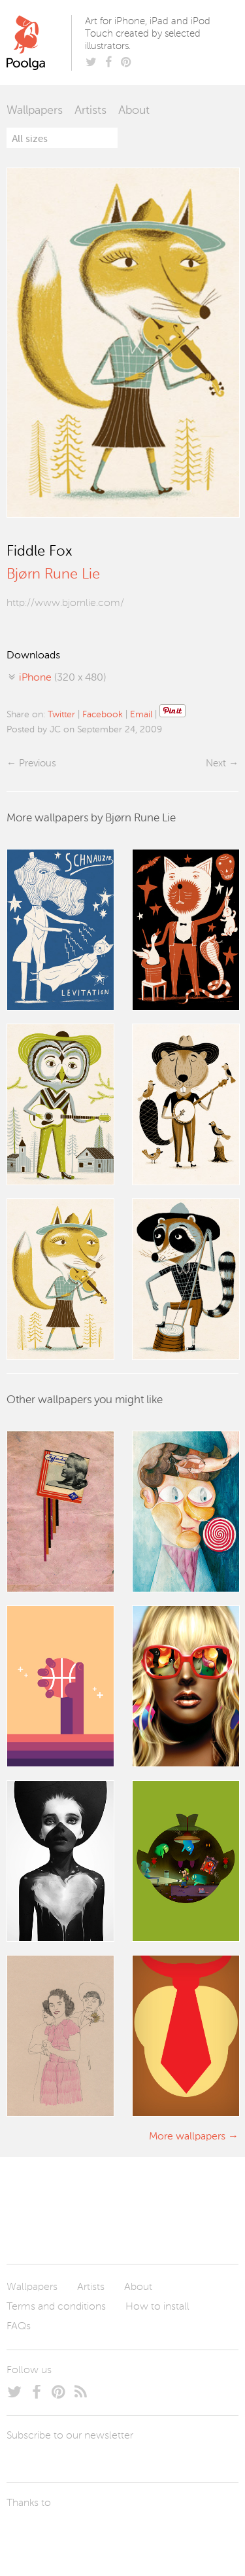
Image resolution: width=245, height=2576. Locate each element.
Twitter (61, 714)
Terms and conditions (56, 2307)
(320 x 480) (62, 678)
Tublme (129, 2533)
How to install (157, 2307)
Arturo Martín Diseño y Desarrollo (75, 2533)
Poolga (41, 42)
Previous (37, 763)
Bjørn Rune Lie (53, 574)
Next (216, 763)
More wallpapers (187, 2137)
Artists (90, 110)
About (134, 110)
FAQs (19, 2326)
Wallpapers (35, 110)
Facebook (102, 714)
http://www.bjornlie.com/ (65, 603)
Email (141, 714)
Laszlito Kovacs (30, 2533)
